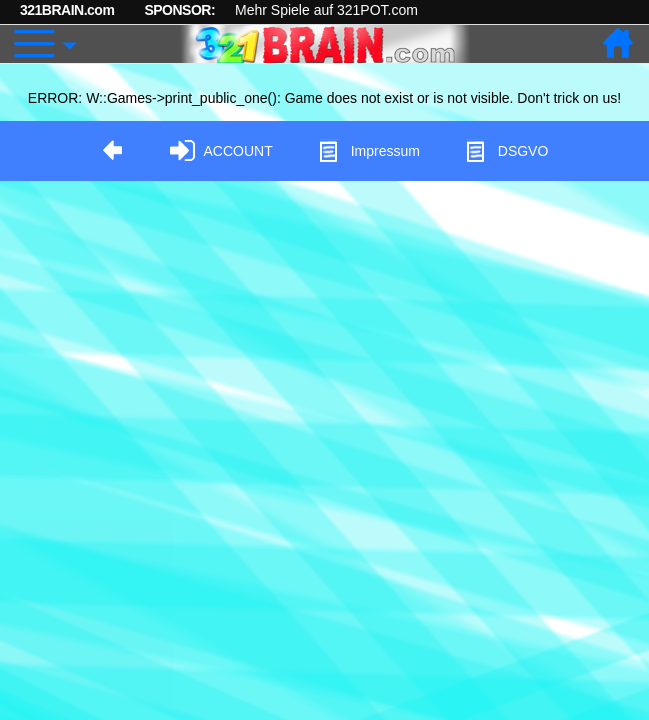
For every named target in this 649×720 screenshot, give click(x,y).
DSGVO (506, 151)
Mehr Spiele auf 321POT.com (326, 10)
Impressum (368, 151)
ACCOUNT (221, 151)
